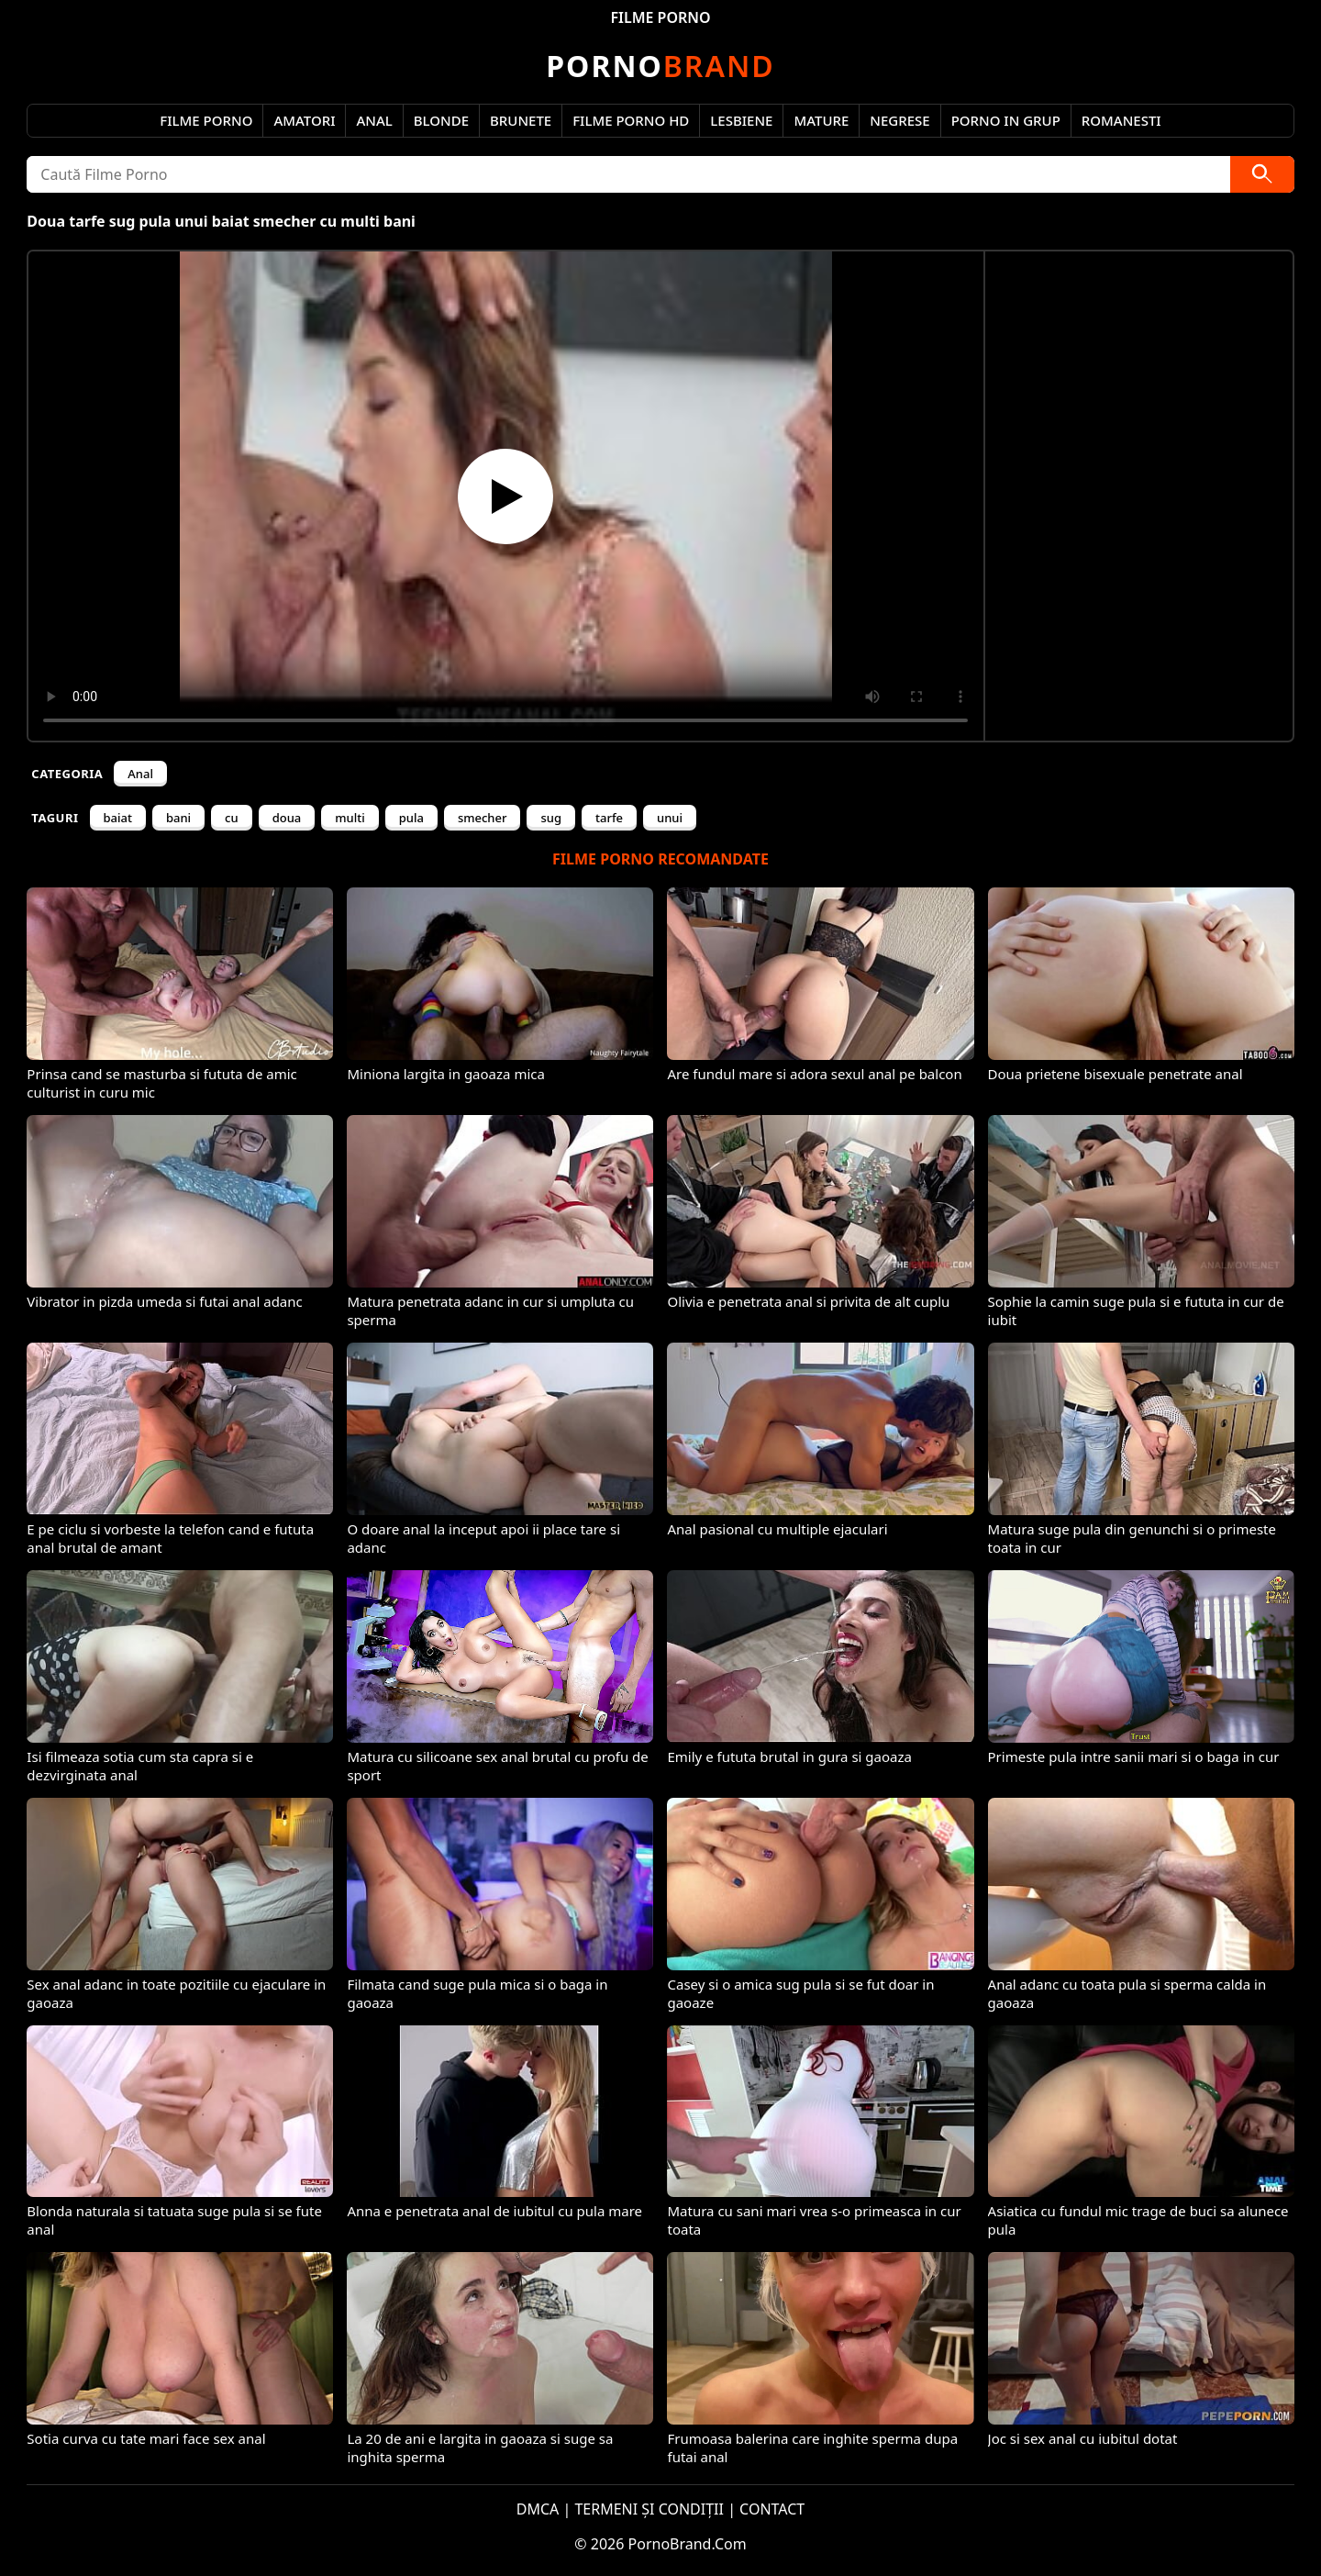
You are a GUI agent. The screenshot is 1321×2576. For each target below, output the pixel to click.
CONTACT (772, 2509)
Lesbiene (741, 120)
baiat (118, 817)
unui (670, 817)
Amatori (304, 120)
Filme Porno (206, 120)
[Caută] (1262, 174)
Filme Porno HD (630, 120)
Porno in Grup (1005, 120)
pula (411, 817)
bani (178, 817)
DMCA (538, 2509)
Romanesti (1121, 120)
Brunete (520, 120)
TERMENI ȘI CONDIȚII (649, 2509)
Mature (821, 120)
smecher (482, 817)
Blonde (441, 120)
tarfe (609, 817)
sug (550, 817)
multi (349, 817)
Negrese (899, 120)
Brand (660, 65)
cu (232, 817)
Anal (374, 120)
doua (287, 817)
